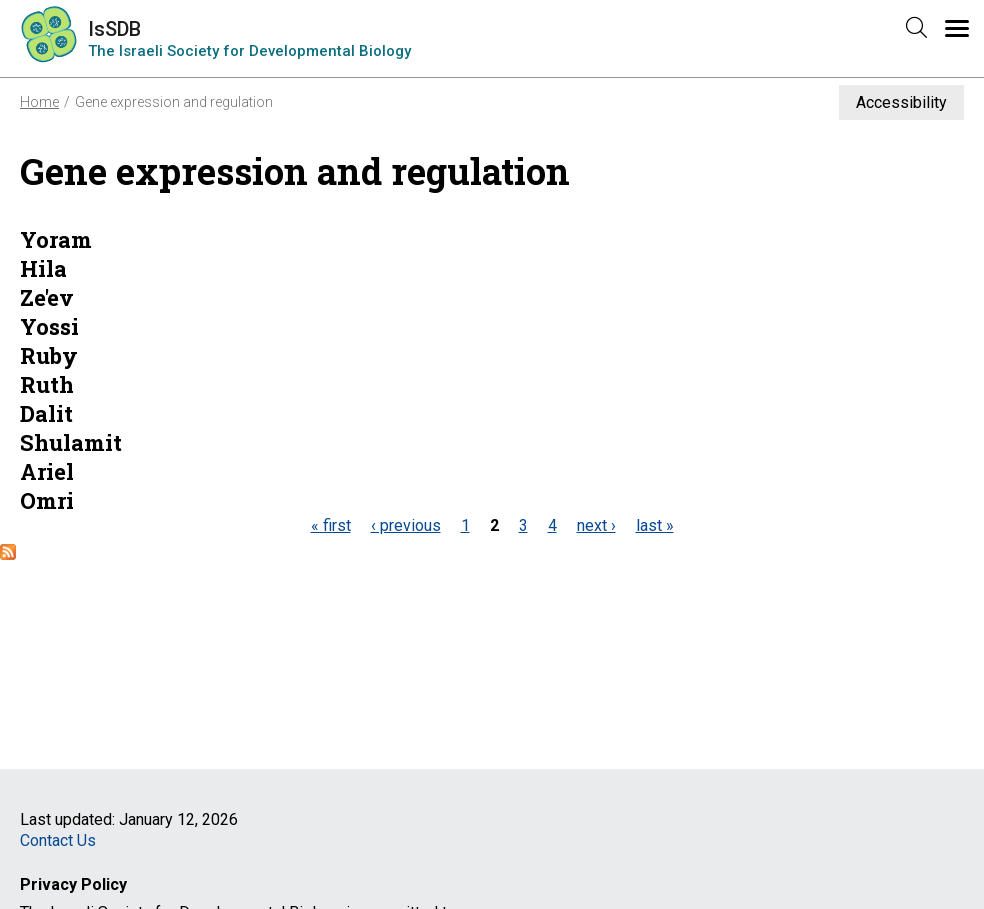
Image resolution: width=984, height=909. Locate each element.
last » (655, 525)
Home (39, 102)
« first (331, 525)
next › (596, 525)
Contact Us (58, 840)
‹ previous (406, 525)
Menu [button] (966, 37)
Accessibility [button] (901, 102)
